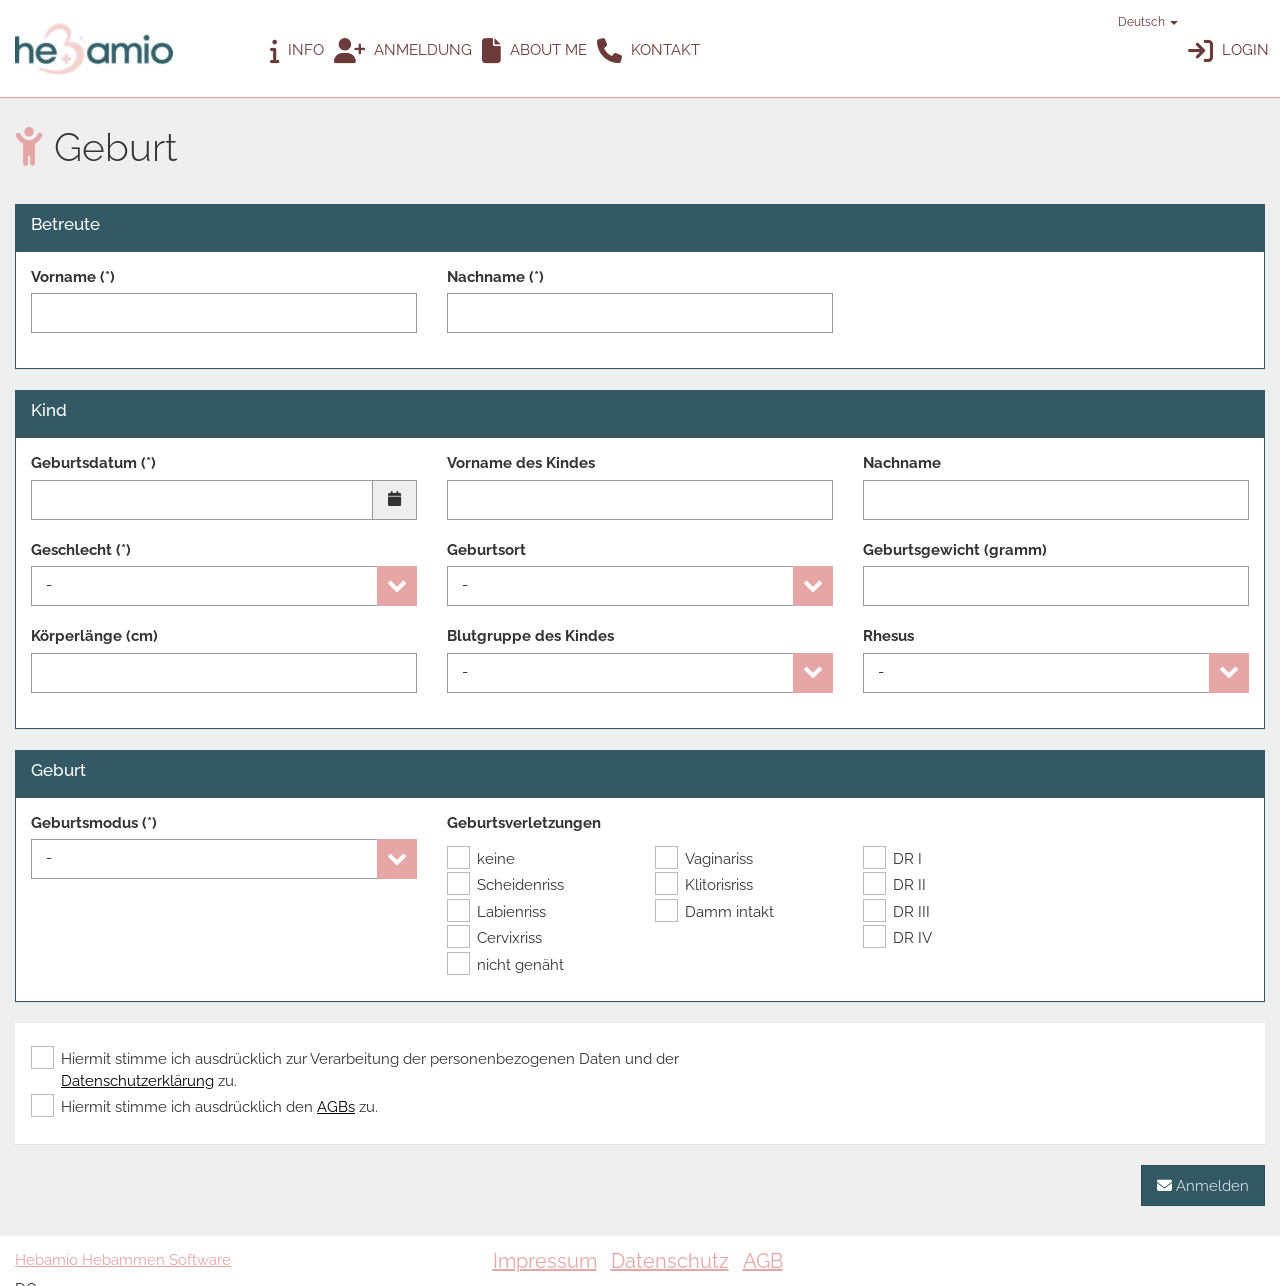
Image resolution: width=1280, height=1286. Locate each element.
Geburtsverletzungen (524, 823)
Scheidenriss (505, 885)
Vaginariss (704, 859)
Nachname (902, 463)
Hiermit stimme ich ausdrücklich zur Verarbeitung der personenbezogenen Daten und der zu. (355, 1069)
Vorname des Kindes (521, 463)
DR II (894, 885)
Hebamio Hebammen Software (123, 1260)
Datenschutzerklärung (137, 1081)
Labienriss (496, 912)
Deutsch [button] (1138, 22)
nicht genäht (505, 965)
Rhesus (888, 636)
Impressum (545, 1261)
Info (297, 51)
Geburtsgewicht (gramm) (955, 550)
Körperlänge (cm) (94, 636)
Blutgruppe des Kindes (530, 636)
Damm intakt (714, 912)
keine (481, 859)
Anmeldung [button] (403, 51)
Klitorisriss (704, 885)
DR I (892, 859)
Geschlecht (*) (81, 550)
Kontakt (648, 51)
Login (1228, 51)
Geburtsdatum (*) (93, 463)
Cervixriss (494, 938)
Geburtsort (486, 550)
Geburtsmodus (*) (94, 823)
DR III (896, 912)
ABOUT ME (534, 51)
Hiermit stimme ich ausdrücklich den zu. (204, 1107)
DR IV (897, 938)
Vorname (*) (73, 277)
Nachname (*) (495, 277)
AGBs (336, 1107)
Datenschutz (670, 1261)
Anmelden (1203, 1185)
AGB (763, 1261)
